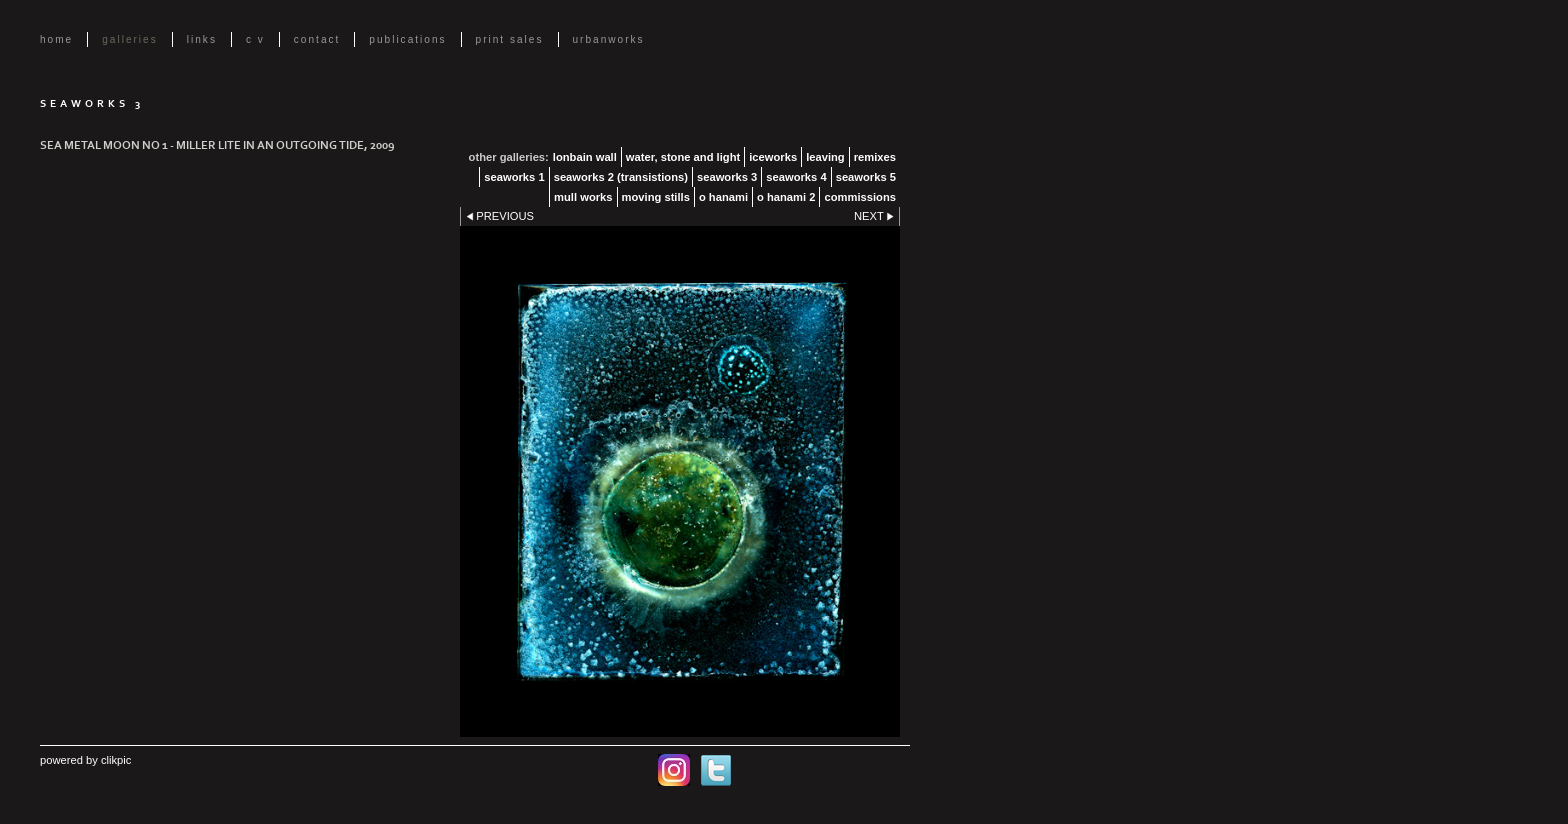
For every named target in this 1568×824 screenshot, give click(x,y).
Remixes (875, 157)
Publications (407, 39)
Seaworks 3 (727, 177)
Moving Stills (656, 197)
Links (202, 39)
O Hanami (723, 197)
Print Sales (510, 39)
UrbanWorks (609, 39)
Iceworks (773, 157)
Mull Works (583, 197)
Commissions (860, 197)
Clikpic (116, 760)
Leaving (825, 157)
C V (255, 39)
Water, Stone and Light (683, 157)
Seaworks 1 (514, 177)
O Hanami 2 (786, 197)
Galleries (130, 39)
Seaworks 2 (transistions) (621, 177)
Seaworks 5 (866, 177)
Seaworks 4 (796, 177)
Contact (317, 39)
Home (56, 39)
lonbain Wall (585, 157)
